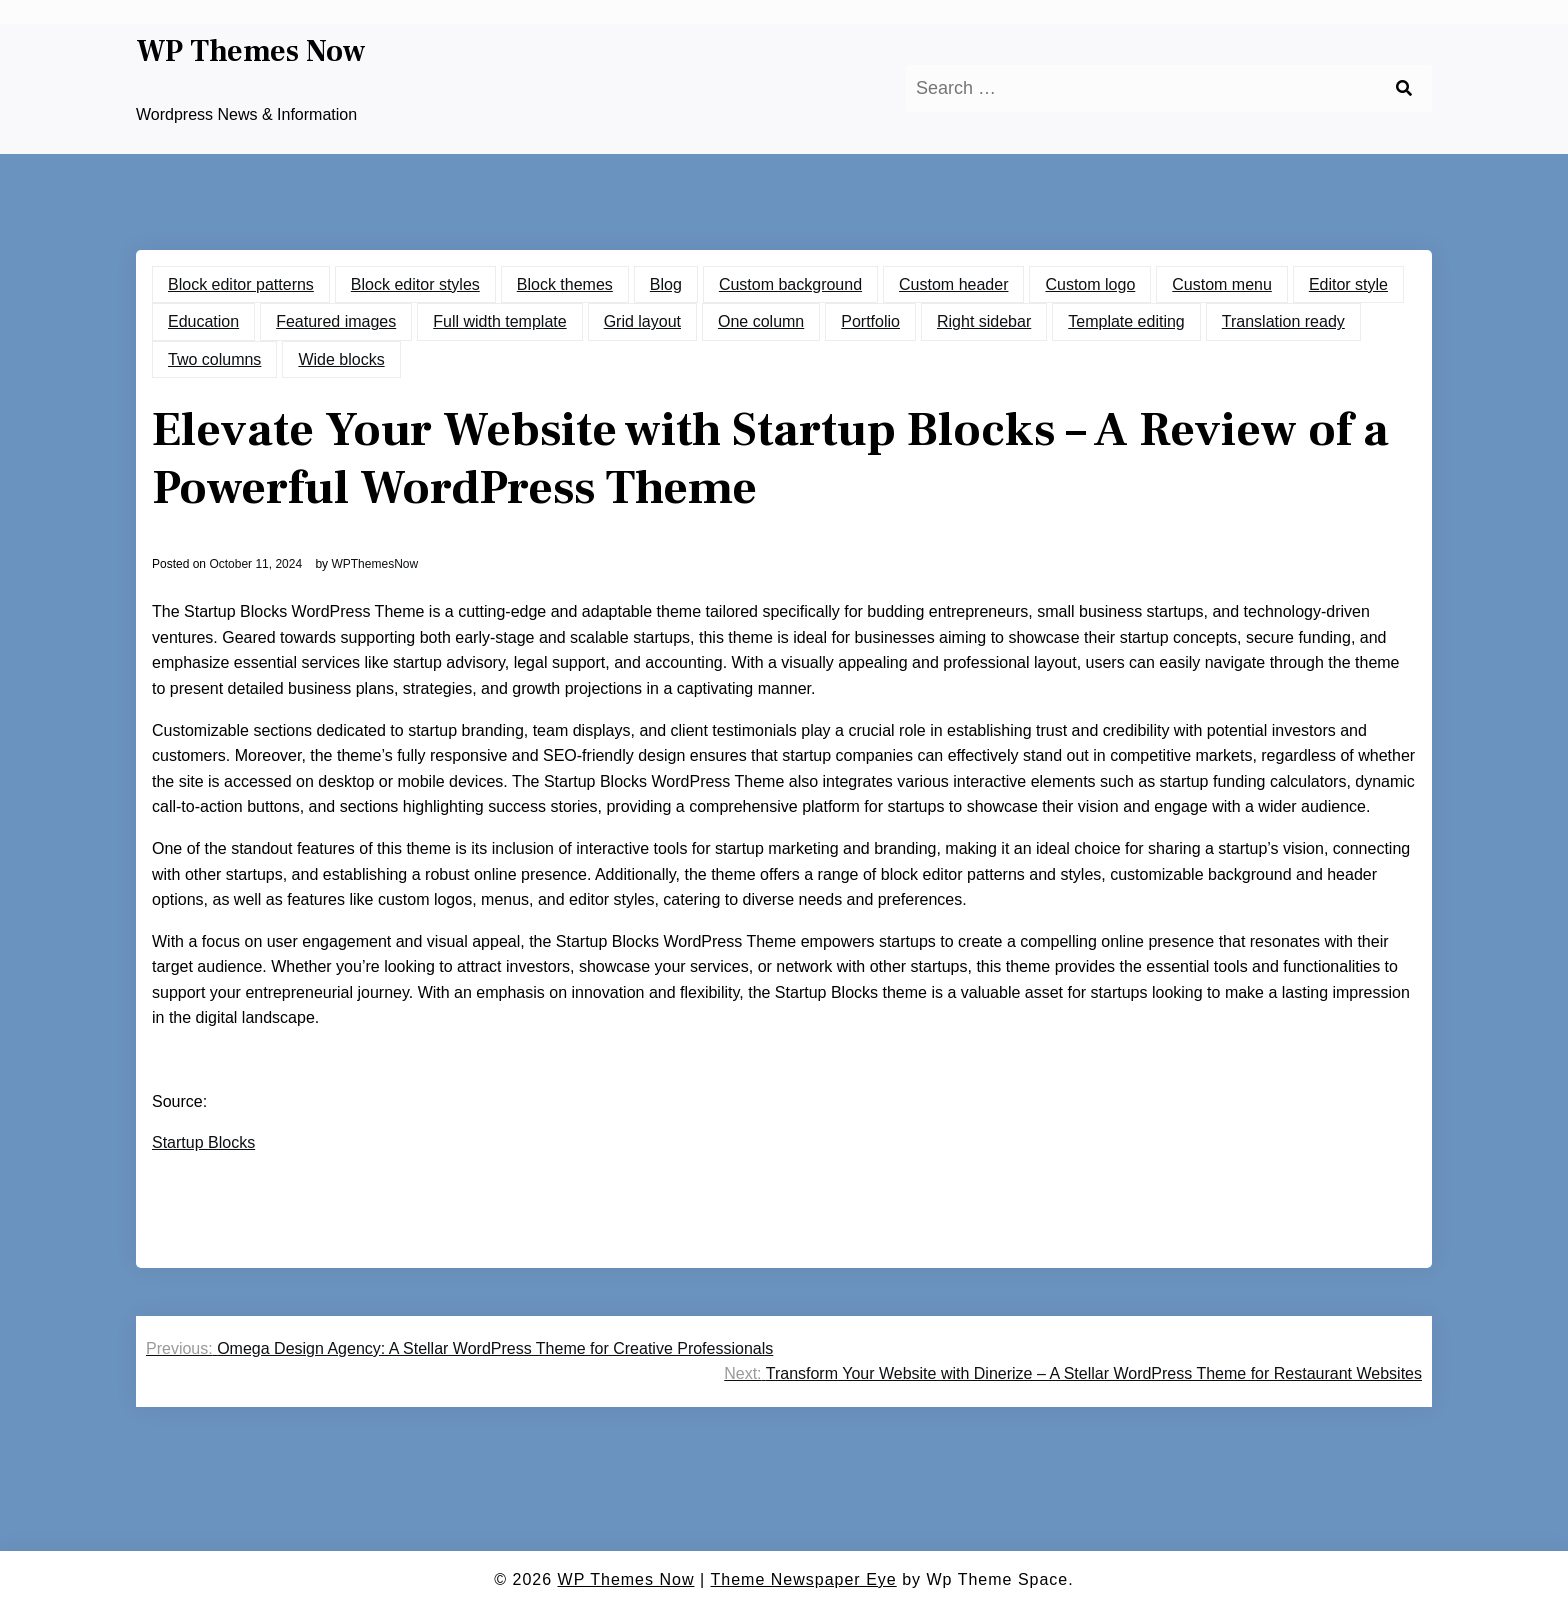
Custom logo (1090, 284)
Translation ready (1283, 321)
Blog (666, 284)
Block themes (565, 284)
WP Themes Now (251, 52)
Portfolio (870, 321)
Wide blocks (341, 359)
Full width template (499, 321)
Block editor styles (415, 284)
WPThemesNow (374, 564)
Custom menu (1222, 284)
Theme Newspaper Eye (804, 1579)
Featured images (336, 321)
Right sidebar (984, 321)
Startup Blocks (203, 1142)
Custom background (790, 284)
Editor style (1348, 284)
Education (203, 321)
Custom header (953, 284)
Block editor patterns (241, 284)
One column (761, 321)
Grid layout (642, 321)
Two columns (214, 359)
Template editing (1126, 321)
